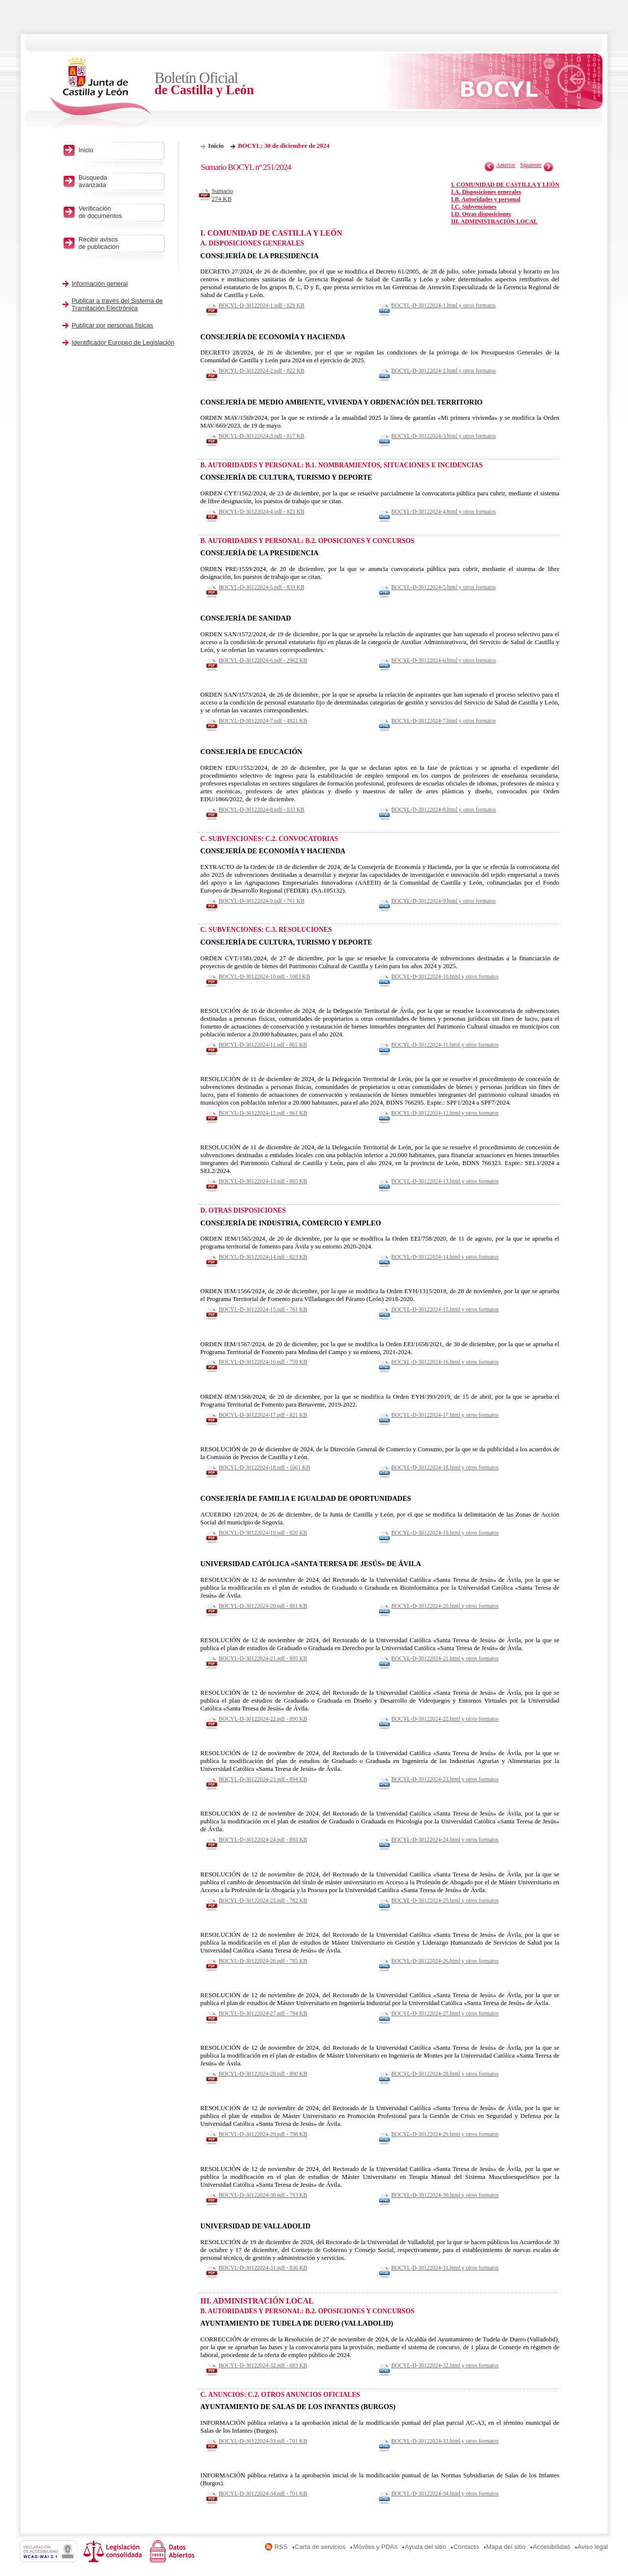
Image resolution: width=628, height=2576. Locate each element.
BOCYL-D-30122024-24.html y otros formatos (445, 1840)
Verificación (119, 212)
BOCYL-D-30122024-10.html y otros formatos (445, 976)
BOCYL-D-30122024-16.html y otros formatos (445, 1362)
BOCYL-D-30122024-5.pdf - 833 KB (262, 587)
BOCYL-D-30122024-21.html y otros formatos (445, 1658)
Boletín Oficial (235, 83)
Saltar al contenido (38, 3)
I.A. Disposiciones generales (486, 192)
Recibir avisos (119, 243)
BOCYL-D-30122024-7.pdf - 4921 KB (263, 721)
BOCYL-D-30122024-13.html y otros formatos (445, 1181)
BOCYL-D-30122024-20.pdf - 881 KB (263, 1606)
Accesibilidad (551, 2546)
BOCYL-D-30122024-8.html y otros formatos (444, 810)
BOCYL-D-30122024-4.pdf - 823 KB (262, 512)
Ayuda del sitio (425, 2546)
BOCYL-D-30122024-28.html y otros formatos (445, 2074)
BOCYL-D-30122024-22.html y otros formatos (445, 1719)
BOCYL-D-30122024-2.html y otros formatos (444, 371)
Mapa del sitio (505, 2546)
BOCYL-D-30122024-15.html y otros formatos (445, 1309)
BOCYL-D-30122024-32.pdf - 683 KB (263, 2365)
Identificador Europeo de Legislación (123, 342)
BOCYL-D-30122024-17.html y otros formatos (445, 1415)
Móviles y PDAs (375, 2546)
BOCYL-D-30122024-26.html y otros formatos (445, 1961)
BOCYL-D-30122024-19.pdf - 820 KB (263, 1533)
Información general (100, 283)
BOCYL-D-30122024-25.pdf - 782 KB (263, 1900)
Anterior (505, 165)
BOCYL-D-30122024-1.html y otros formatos (444, 305)
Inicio (216, 145)
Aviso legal (592, 2546)
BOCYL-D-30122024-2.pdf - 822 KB (262, 371)
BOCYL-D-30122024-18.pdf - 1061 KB (264, 1467)
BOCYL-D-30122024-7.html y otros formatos (444, 721)
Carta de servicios (320, 2546)
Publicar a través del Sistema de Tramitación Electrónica (117, 304)
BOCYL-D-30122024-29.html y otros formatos (445, 2134)
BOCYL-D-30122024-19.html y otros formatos (445, 1533)
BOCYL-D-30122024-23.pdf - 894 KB (263, 1779)
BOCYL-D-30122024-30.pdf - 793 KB (263, 2195)
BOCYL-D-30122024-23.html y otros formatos (445, 1779)
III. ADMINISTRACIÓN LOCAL (494, 221)
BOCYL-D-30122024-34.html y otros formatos (445, 2493)
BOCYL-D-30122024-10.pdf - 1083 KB (264, 976)
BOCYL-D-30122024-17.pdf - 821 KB (263, 1415)
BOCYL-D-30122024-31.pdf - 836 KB (263, 2268)
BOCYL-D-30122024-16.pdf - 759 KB (263, 1362)
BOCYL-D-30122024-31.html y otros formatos (445, 2268)
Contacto (466, 2546)
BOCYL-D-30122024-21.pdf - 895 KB (263, 1658)
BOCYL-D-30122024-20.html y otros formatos (445, 1606)
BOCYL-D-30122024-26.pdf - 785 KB (263, 1961)
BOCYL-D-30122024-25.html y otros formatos (445, 1900)
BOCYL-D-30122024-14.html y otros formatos (445, 1257)
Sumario (225, 195)
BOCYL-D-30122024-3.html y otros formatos (444, 436)
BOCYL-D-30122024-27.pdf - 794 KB (263, 2013)
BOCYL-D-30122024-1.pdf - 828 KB (262, 305)
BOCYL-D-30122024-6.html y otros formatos (444, 660)
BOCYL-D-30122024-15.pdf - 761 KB (263, 1309)
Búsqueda (119, 181)
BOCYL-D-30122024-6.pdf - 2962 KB (263, 660)
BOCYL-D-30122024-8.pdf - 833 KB (262, 810)
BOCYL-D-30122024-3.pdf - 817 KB (262, 436)
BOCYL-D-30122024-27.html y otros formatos (445, 2013)
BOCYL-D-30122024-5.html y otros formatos (444, 587)
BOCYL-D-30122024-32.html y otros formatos (445, 2365)
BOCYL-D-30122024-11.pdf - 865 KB (263, 1045)
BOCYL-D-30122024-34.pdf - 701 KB (263, 2493)
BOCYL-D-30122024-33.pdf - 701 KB (263, 2441)
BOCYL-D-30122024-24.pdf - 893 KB (263, 1840)
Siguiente (531, 165)
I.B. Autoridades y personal (485, 199)
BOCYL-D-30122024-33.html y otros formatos (445, 2441)
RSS (281, 2546)
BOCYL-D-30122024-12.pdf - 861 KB (263, 1113)
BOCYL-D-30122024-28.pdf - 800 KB (263, 2074)
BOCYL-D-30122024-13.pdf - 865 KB (263, 1181)
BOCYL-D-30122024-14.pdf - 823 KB (263, 1257)
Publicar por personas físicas (112, 325)
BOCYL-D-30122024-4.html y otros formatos (444, 512)
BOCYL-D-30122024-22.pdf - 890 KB (263, 1719)
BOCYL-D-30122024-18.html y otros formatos (445, 1467)
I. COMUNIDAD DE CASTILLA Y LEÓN (505, 184)
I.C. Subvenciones (473, 206)
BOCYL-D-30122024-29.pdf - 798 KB (263, 2134)
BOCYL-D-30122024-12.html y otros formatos (445, 1113)
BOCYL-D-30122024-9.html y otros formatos (444, 901)
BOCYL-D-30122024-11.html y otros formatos (445, 1045)
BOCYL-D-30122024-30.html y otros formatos (445, 2195)
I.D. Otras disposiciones (481, 214)
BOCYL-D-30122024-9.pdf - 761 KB (262, 901)
